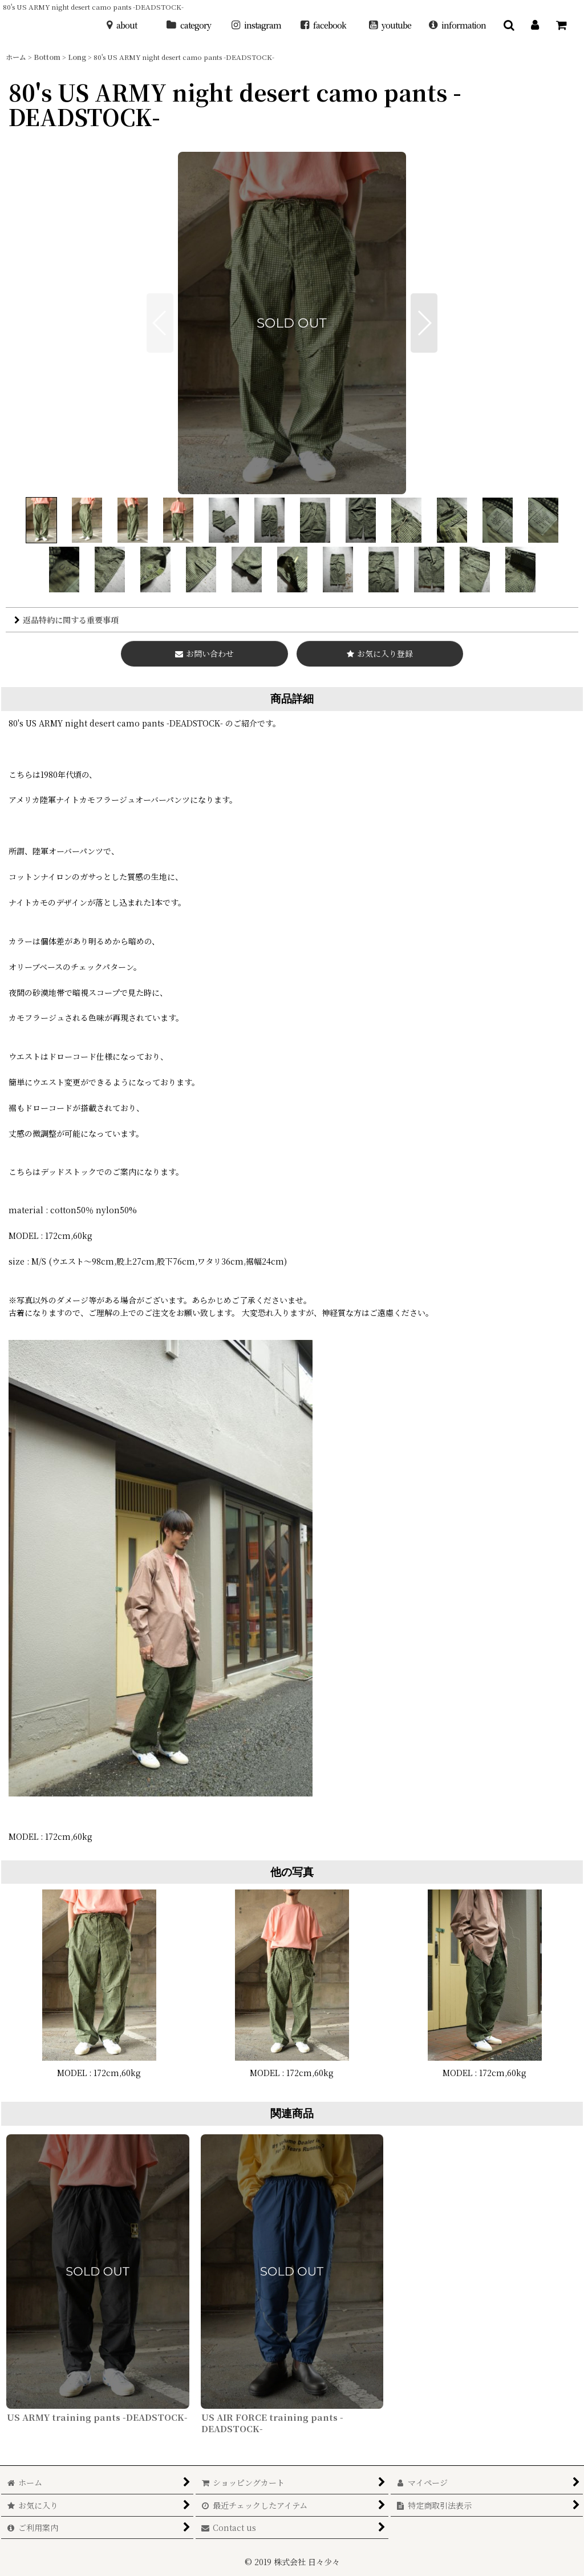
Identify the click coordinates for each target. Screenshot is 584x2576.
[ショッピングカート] (561, 25)
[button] (509, 25)
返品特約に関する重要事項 (66, 619)
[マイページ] (535, 25)
